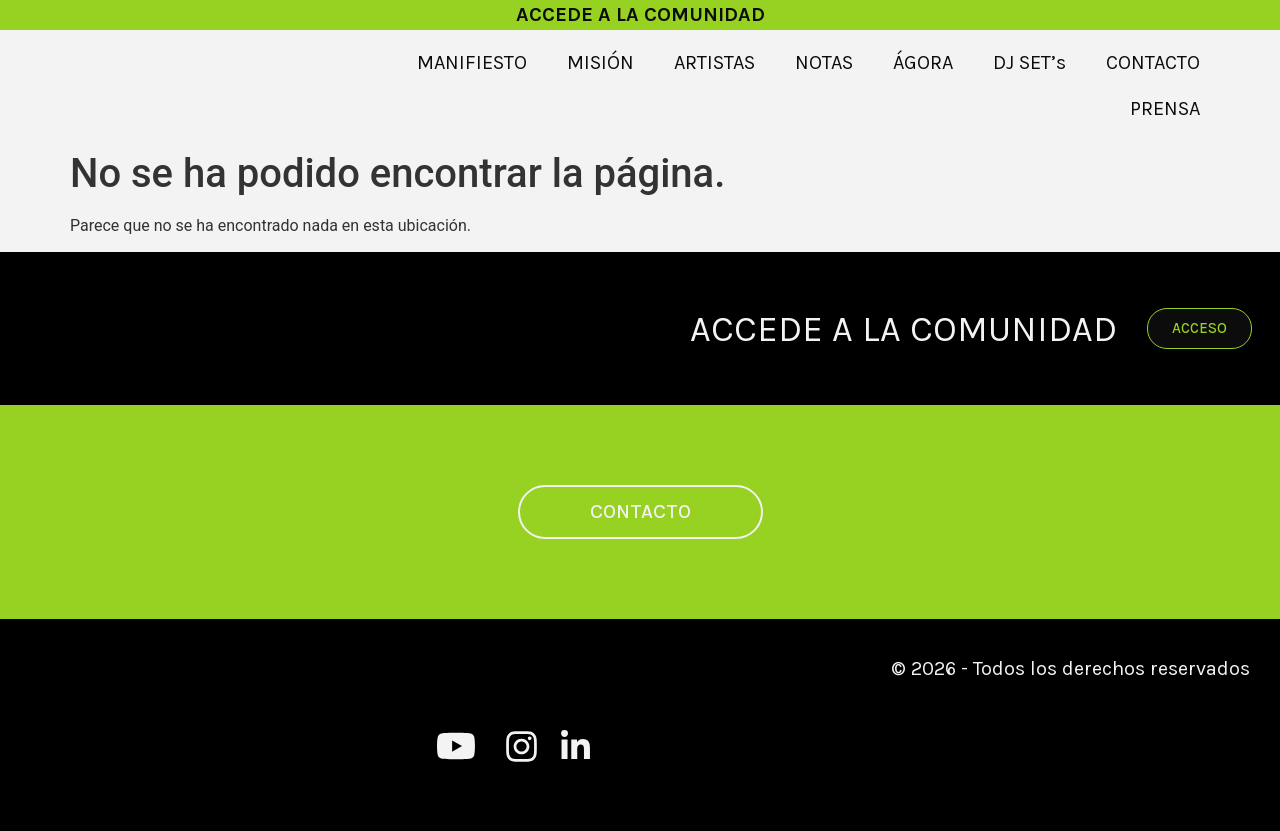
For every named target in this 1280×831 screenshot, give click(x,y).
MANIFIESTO (472, 62)
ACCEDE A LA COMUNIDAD (640, 14)
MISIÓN (600, 62)
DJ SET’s (1029, 62)
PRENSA (1165, 108)
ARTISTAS (714, 62)
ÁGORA (923, 62)
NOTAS (824, 62)
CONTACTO (1153, 62)
